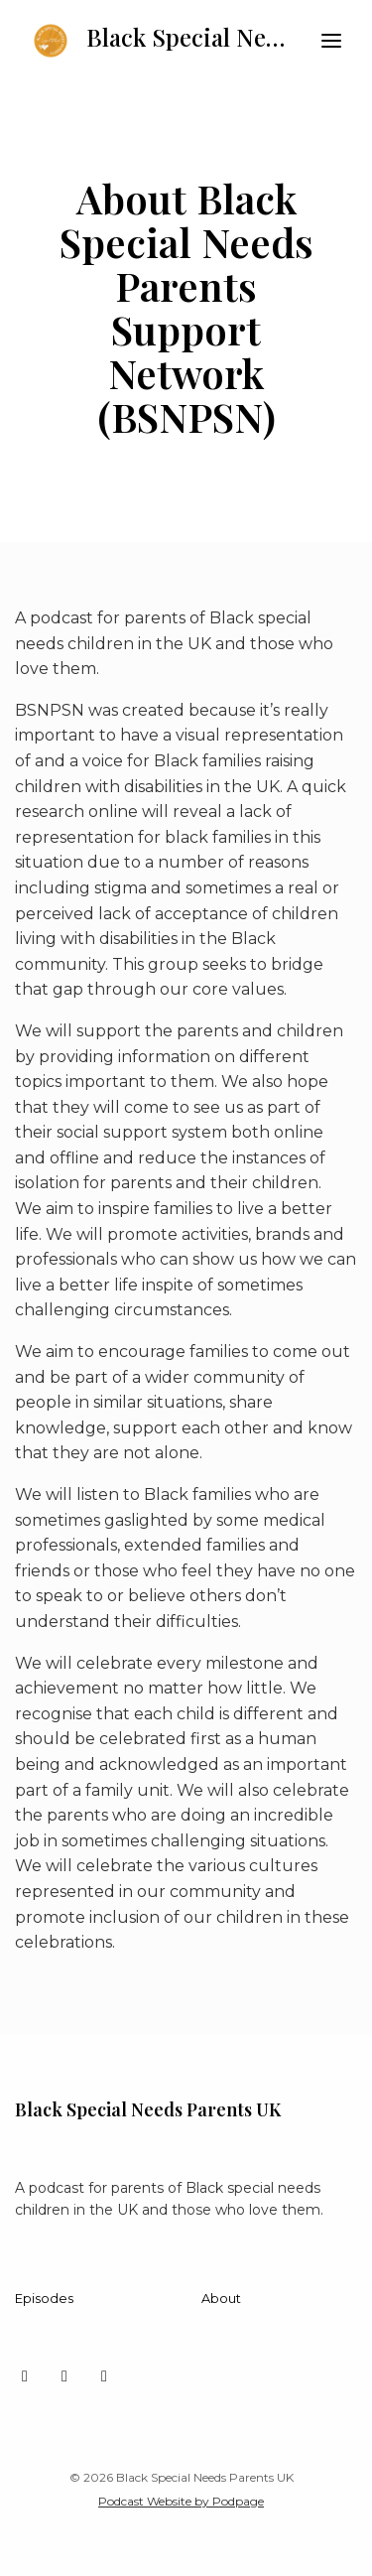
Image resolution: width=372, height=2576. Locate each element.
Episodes (44, 2298)
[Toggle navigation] (331, 41)
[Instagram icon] (64, 2376)
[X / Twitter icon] (25, 2376)
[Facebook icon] (104, 2376)
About (221, 2298)
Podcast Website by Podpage (181, 2501)
